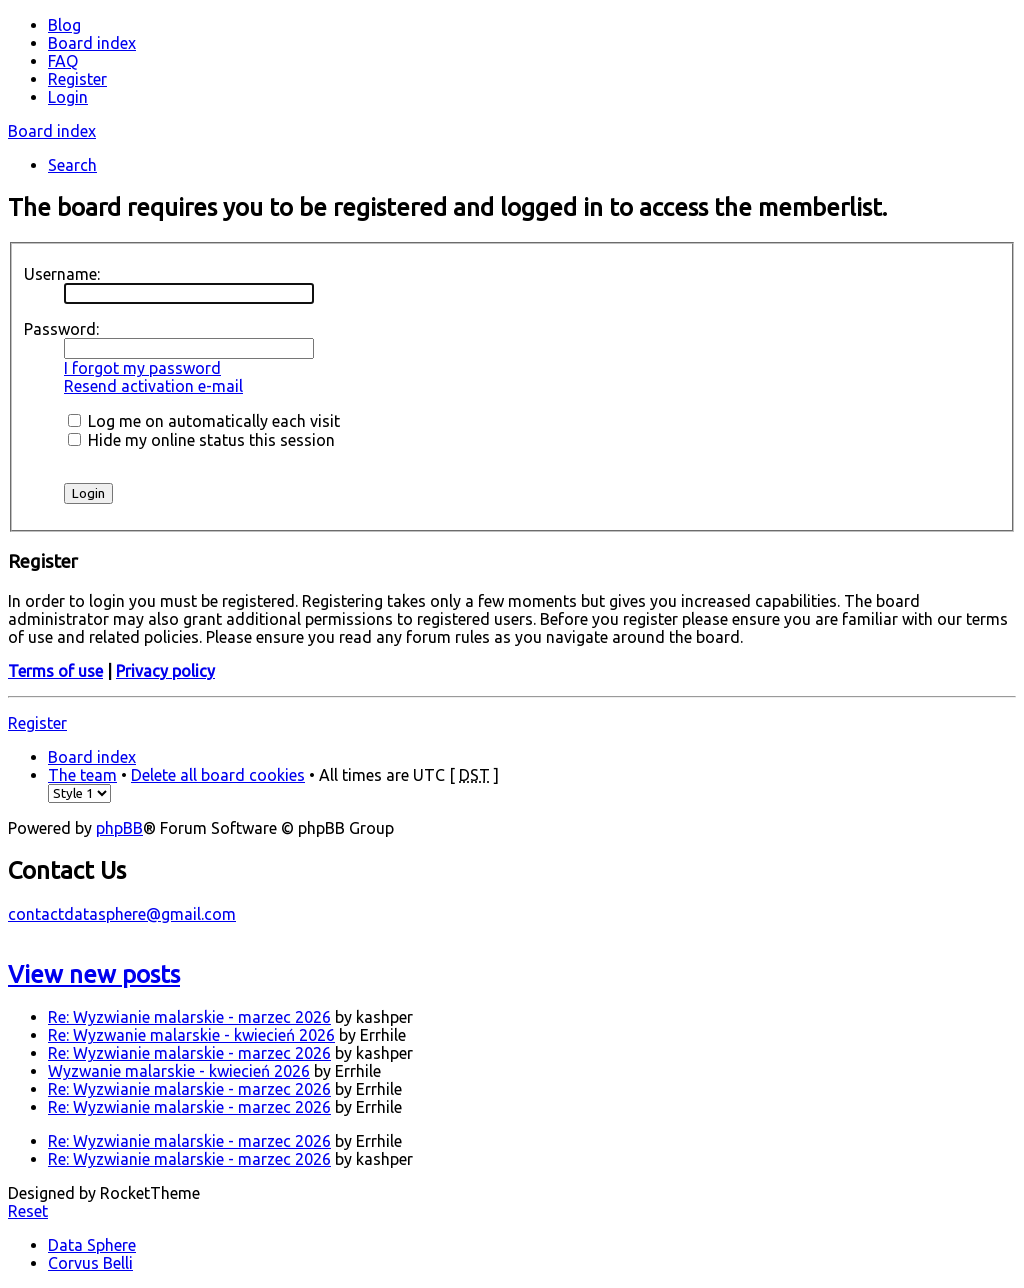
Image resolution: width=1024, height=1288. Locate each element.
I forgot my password (142, 368)
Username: (62, 274)
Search (72, 165)
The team (82, 775)
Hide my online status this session (201, 440)
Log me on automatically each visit (204, 421)
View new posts (94, 974)
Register (37, 723)
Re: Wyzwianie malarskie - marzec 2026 (189, 1017)
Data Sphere (92, 1245)
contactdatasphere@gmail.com (122, 914)
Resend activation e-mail (153, 386)
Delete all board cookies (218, 775)
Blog (64, 25)
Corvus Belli (90, 1263)
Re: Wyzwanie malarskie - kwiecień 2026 (191, 1035)
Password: (61, 329)
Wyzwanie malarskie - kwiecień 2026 (179, 1071)
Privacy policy (165, 671)
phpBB (119, 828)
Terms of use (55, 671)
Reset (28, 1211)
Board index (52, 131)
